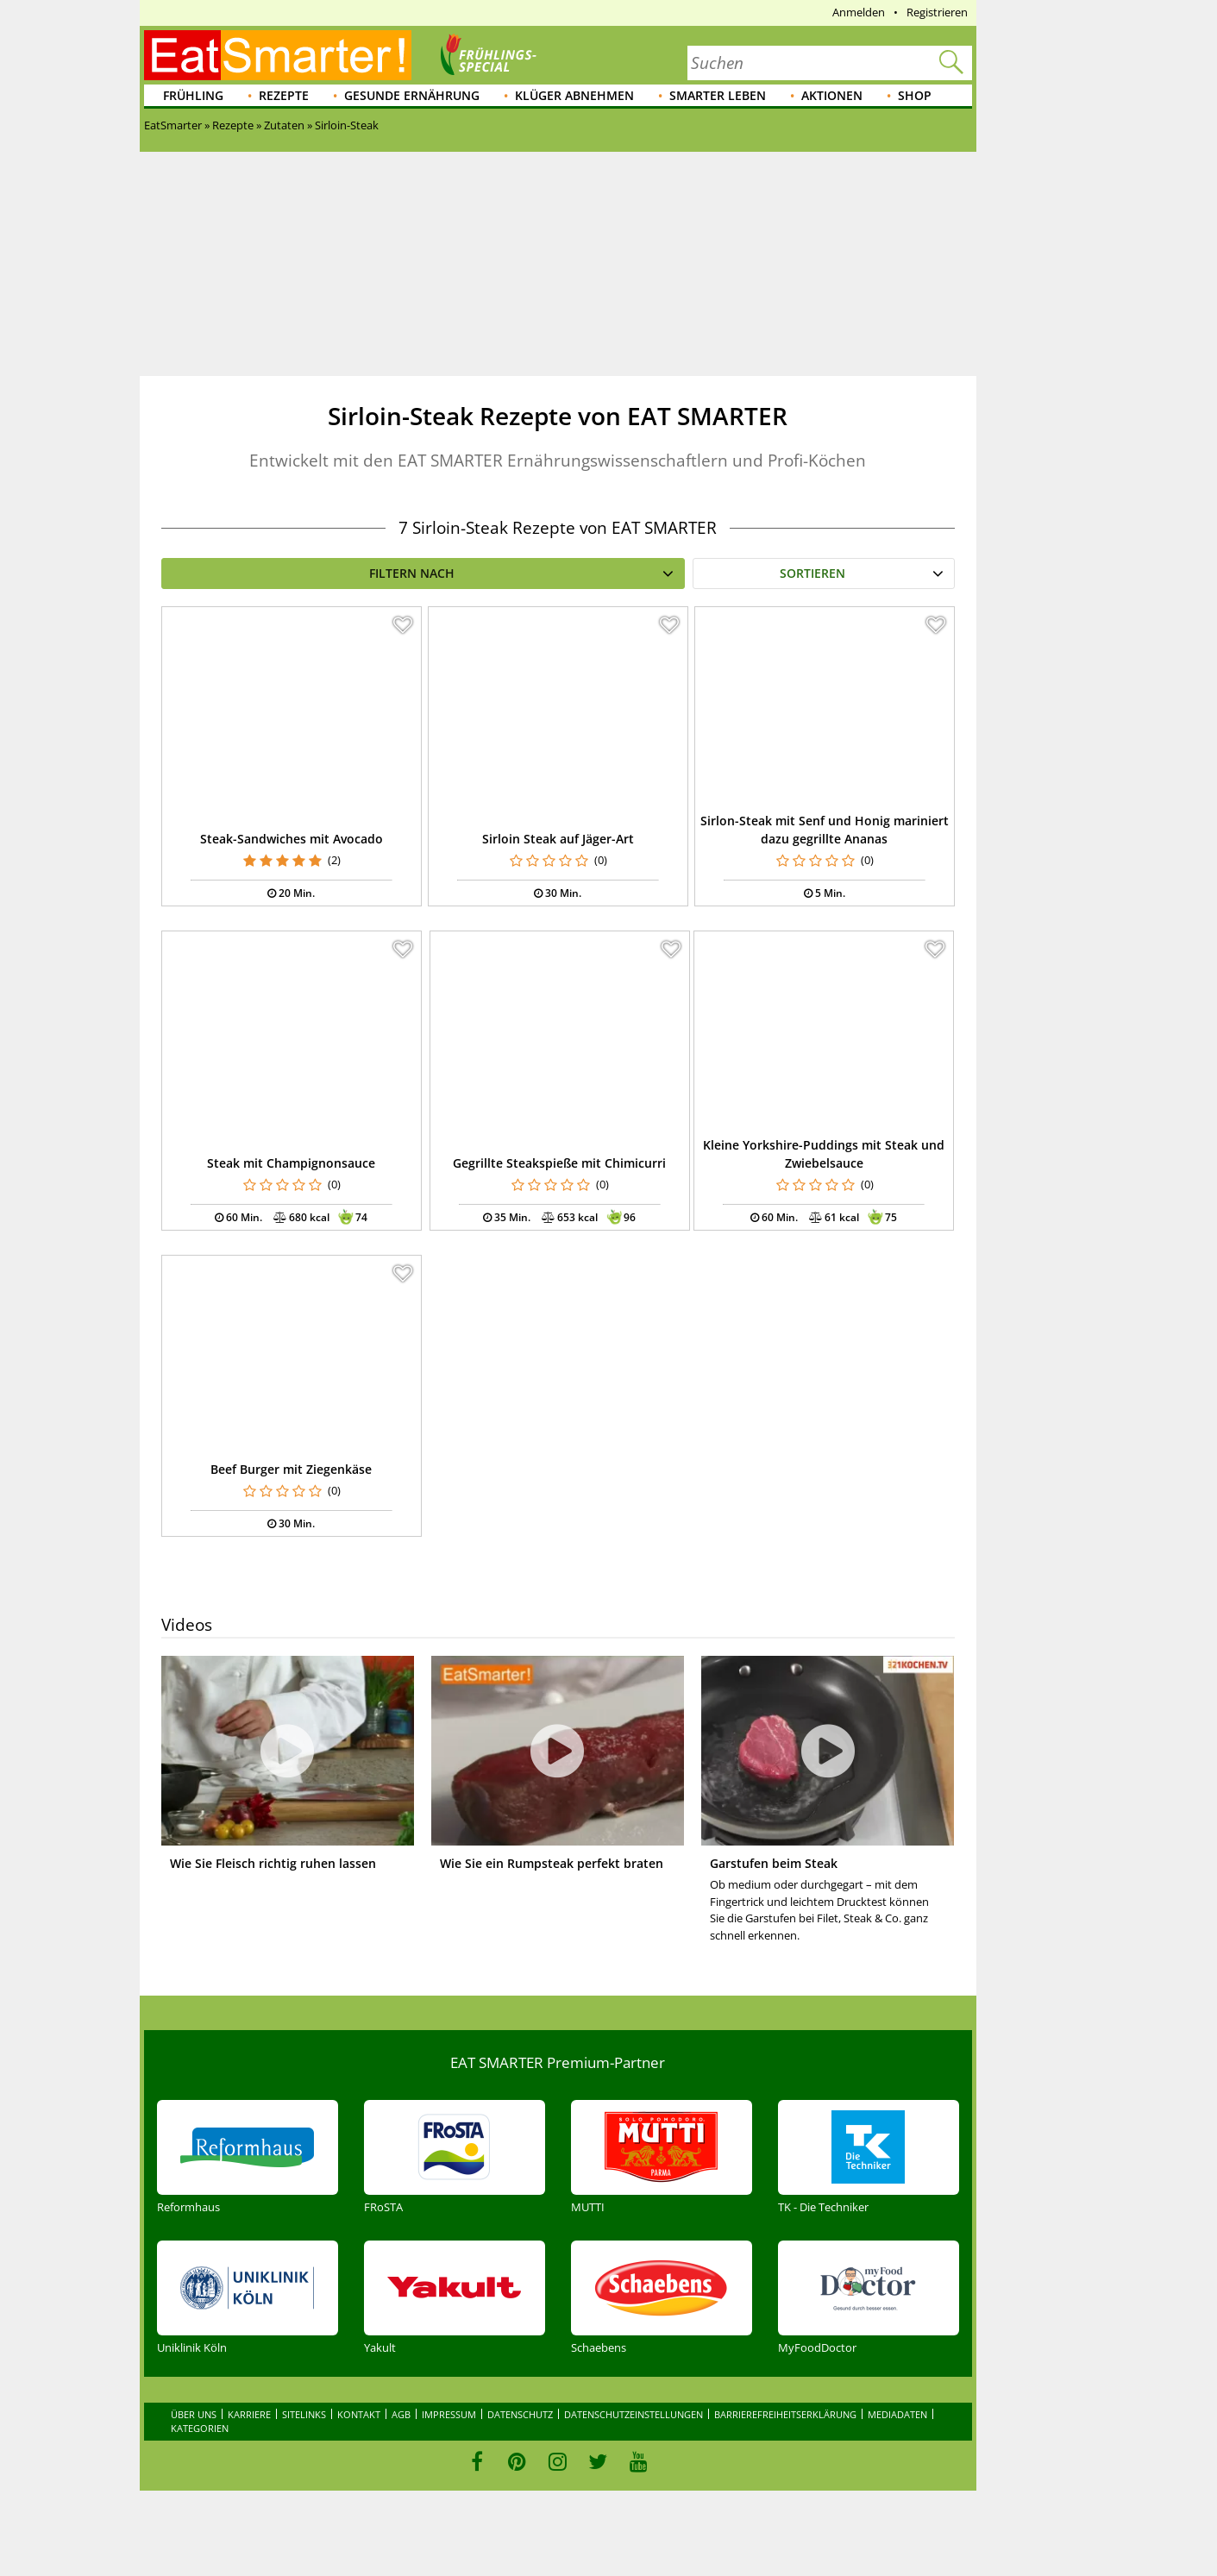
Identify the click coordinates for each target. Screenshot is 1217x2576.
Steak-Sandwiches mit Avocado (291, 838)
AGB (401, 2414)
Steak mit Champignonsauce (291, 1163)
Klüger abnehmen (574, 95)
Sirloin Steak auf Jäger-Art (558, 838)
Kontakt (358, 2414)
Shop (915, 95)
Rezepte (284, 95)
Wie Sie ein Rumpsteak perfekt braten (551, 1863)
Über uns (193, 2414)
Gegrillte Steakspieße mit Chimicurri (559, 1163)
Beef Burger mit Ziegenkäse (291, 1469)
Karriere (249, 2414)
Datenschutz (520, 2414)
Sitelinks (304, 2414)
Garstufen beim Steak (773, 1863)
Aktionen (832, 95)
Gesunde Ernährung (412, 95)
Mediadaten (897, 2414)
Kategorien (200, 2428)
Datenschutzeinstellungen (633, 2414)
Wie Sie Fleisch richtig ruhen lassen (273, 1863)
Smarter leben (717, 95)
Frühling (193, 95)
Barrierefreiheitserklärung (785, 2414)
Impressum (449, 2414)
